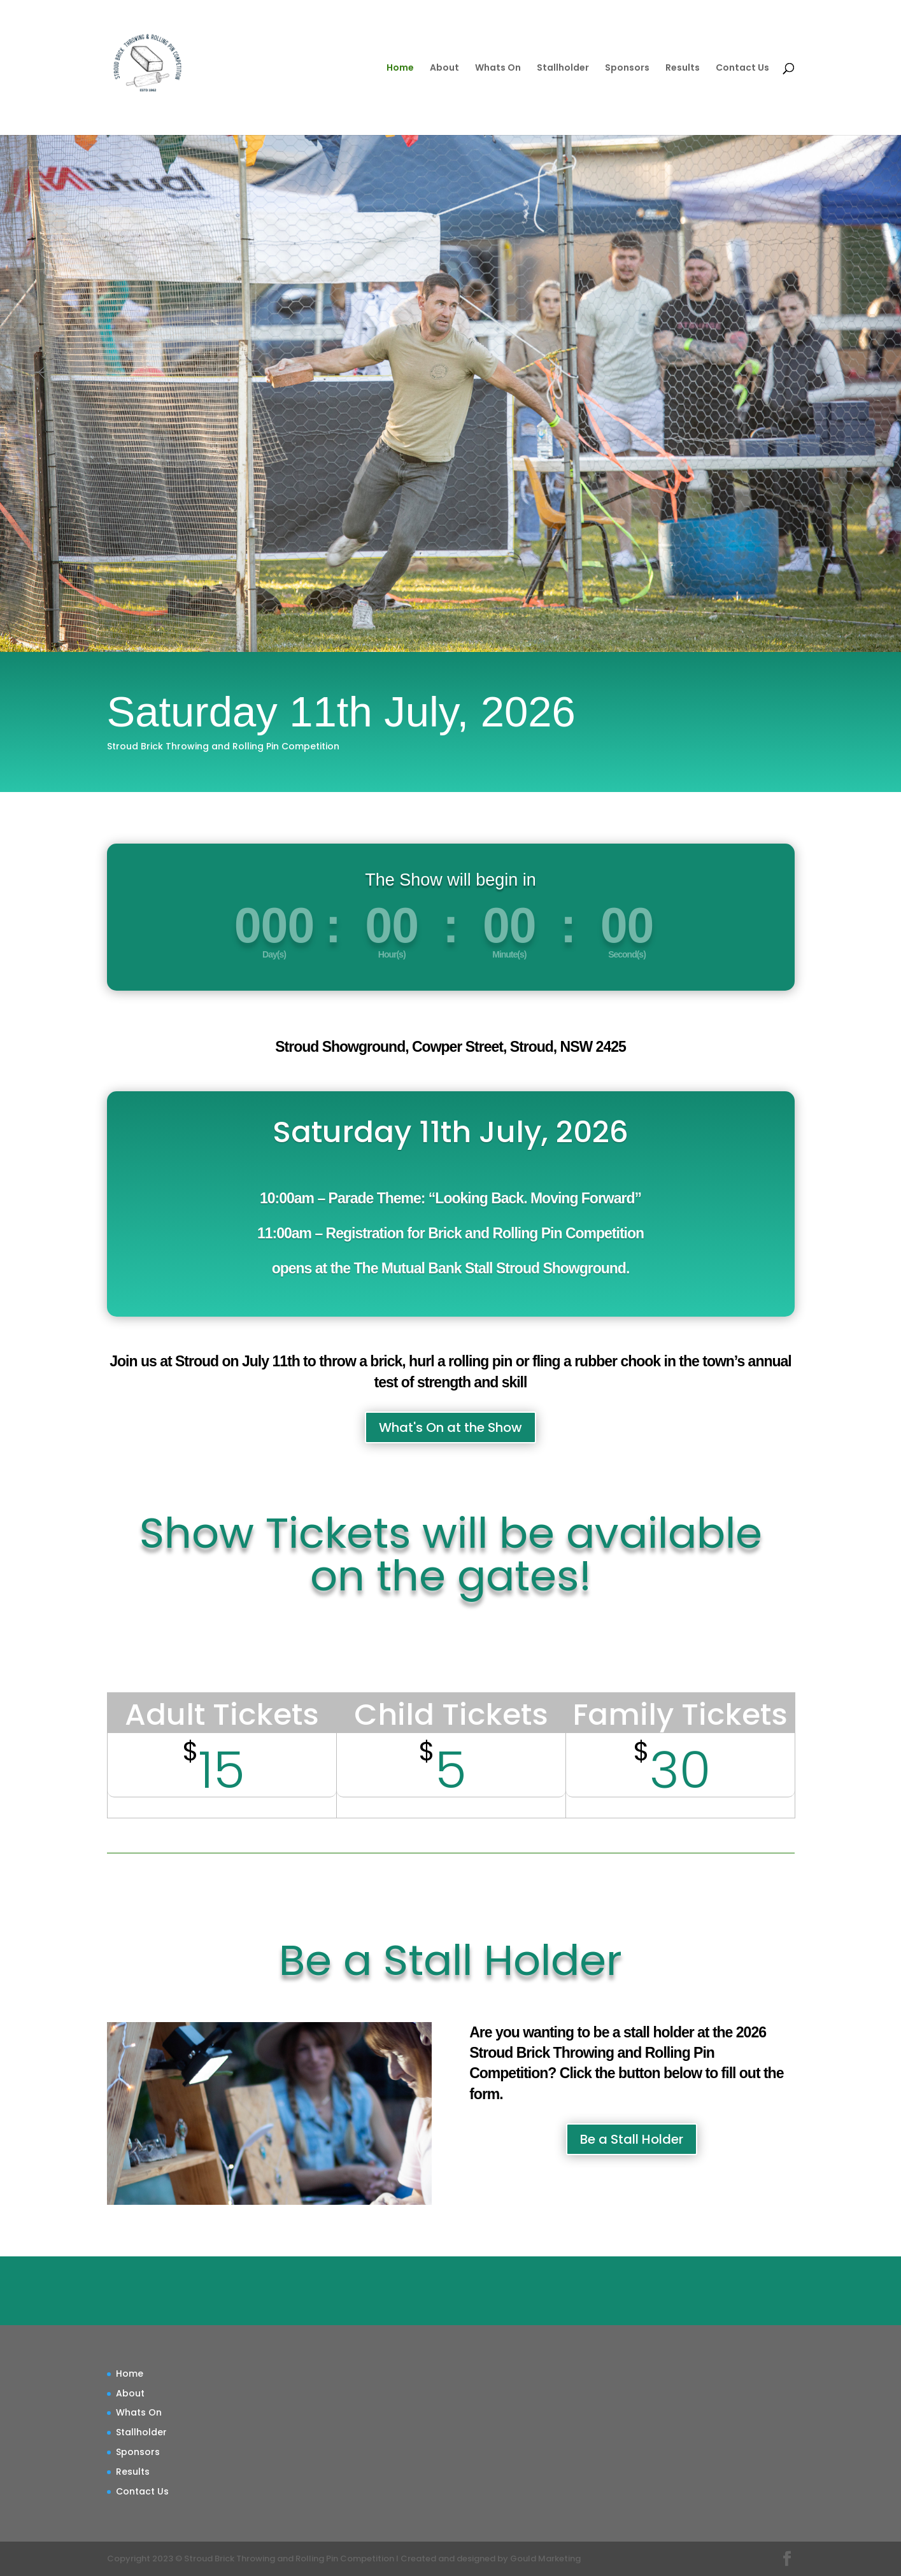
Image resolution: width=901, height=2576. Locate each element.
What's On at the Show (450, 1427)
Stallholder (563, 68)
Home (400, 68)
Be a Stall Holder (631, 2139)
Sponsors (627, 68)
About (444, 68)
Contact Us (742, 68)
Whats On (498, 68)
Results (682, 68)
